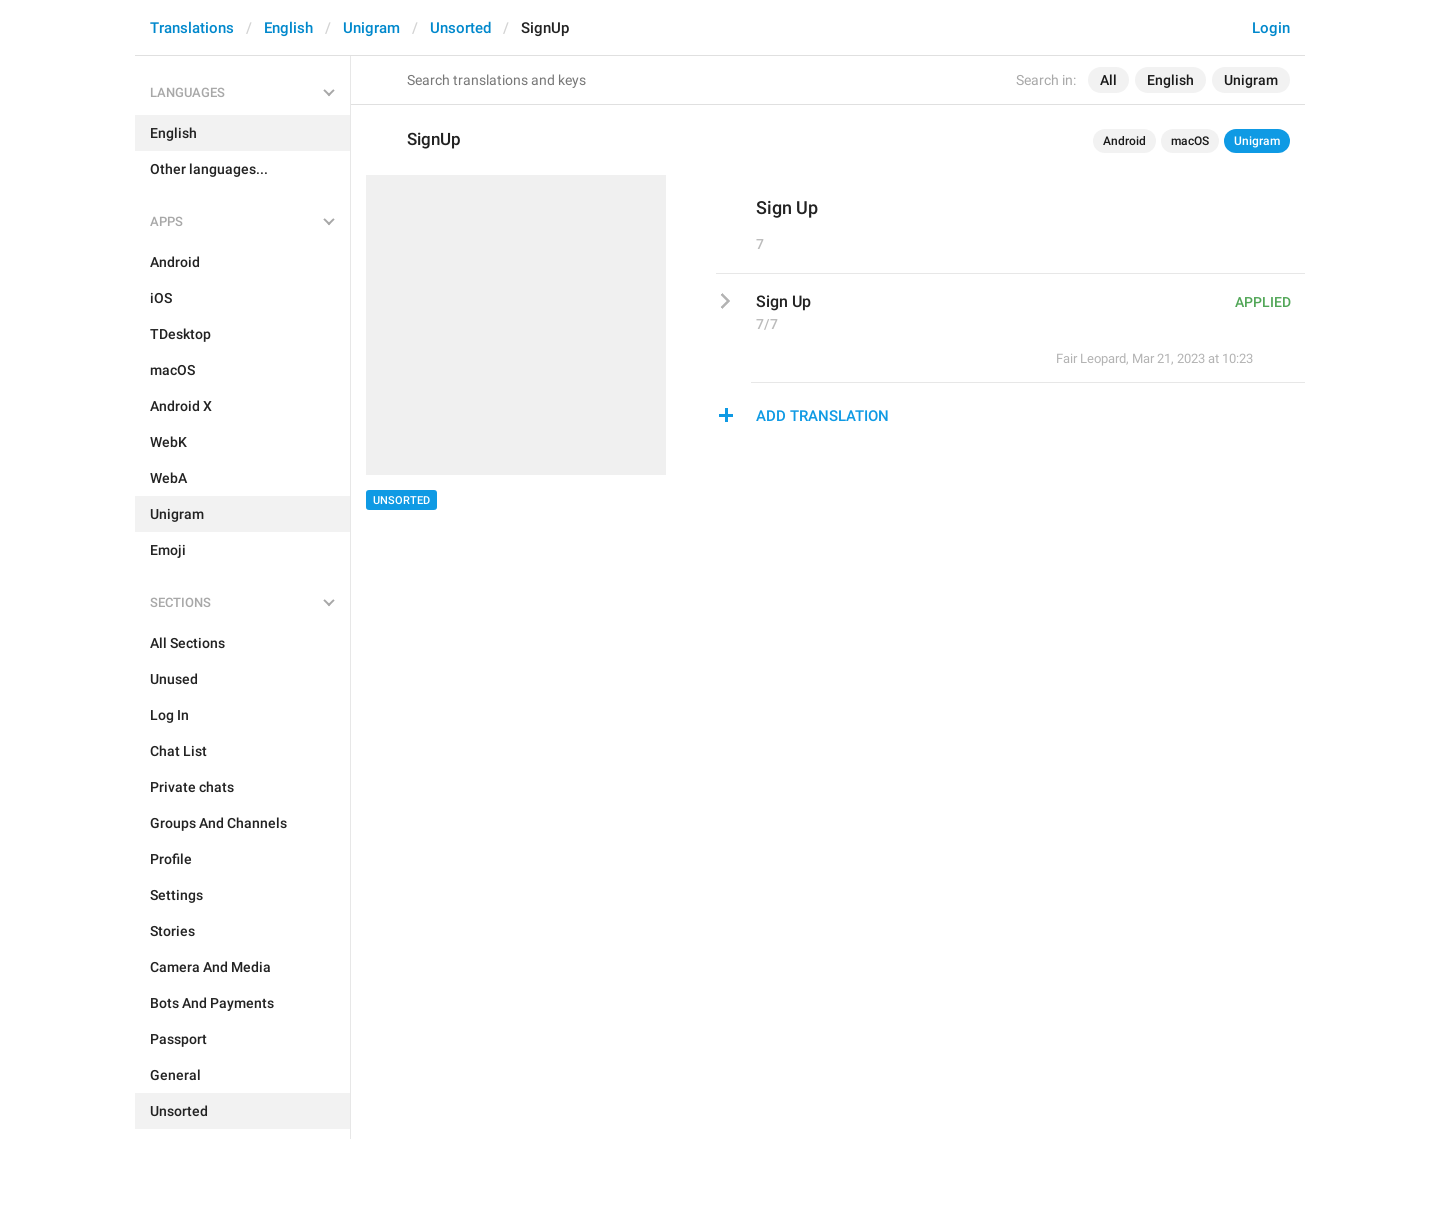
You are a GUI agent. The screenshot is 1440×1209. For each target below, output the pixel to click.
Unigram (371, 28)
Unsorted (460, 28)
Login (1271, 28)
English (288, 28)
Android (1124, 141)
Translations (192, 28)
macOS (1190, 141)
